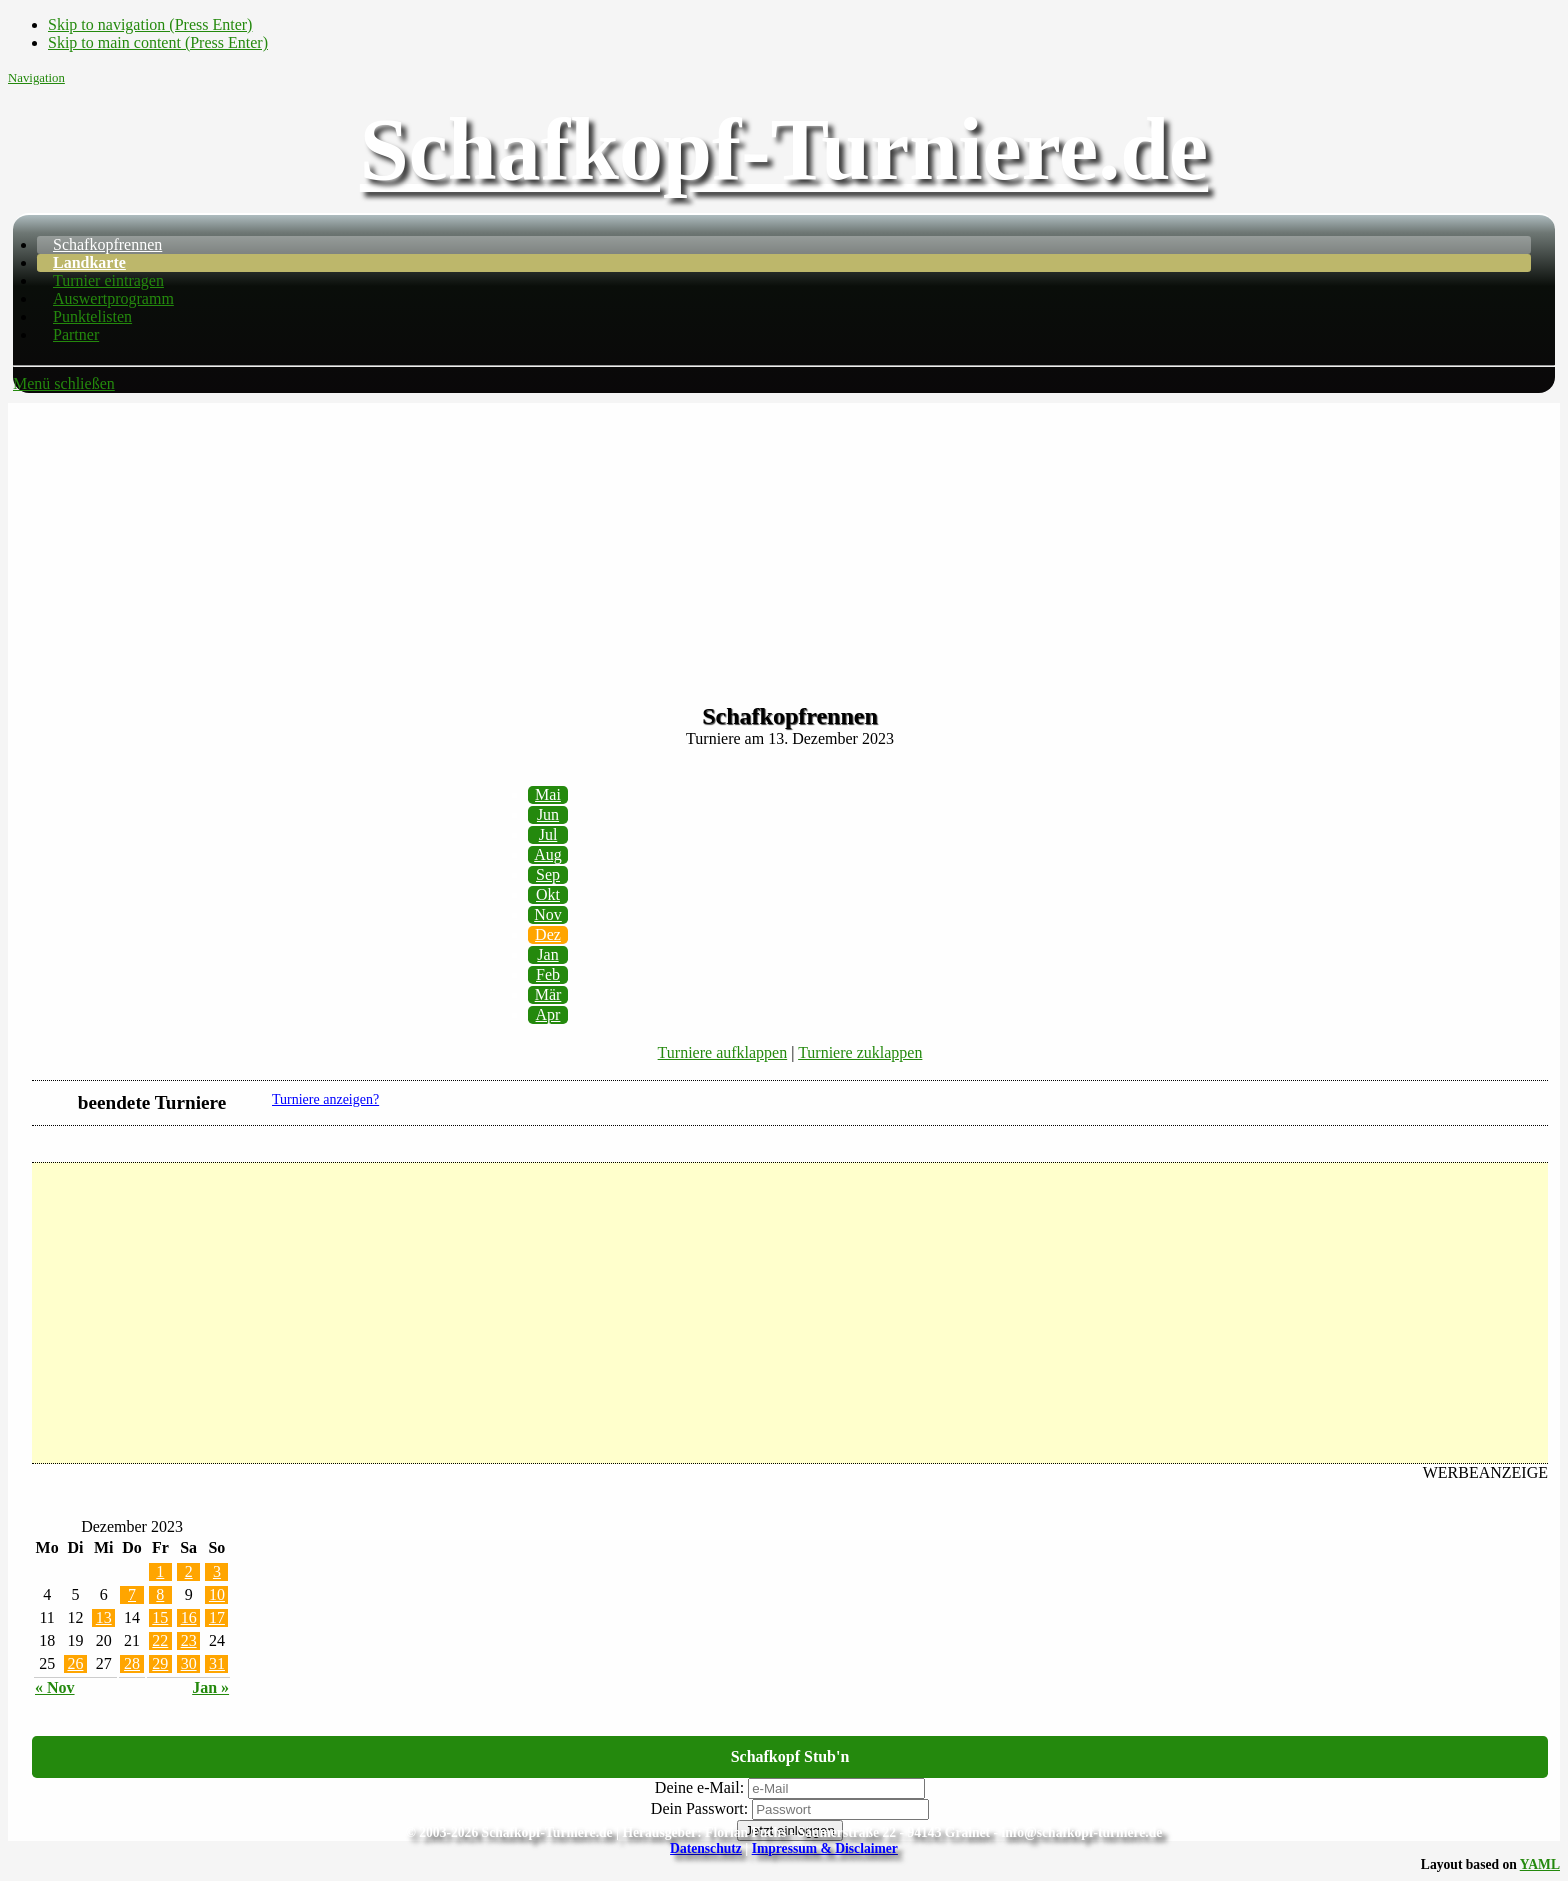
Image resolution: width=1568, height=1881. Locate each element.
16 (189, 1617)
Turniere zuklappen (860, 1052)
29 (160, 1663)
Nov (548, 914)
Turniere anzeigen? (325, 1099)
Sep (548, 874)
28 (132, 1663)
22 (160, 1640)
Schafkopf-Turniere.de (784, 149)
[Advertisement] (784, 543)
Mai (548, 794)
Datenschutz (706, 1848)
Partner (76, 334)
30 (189, 1663)
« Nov (55, 1687)
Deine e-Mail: (699, 1787)
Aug (548, 854)
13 (104, 1617)
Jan (547, 954)
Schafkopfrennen (107, 244)
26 (75, 1663)
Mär (548, 994)
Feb (548, 974)
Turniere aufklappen (723, 1052)
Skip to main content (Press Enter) (158, 42)
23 (189, 1640)
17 (217, 1617)
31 (217, 1663)
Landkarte (89, 262)
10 (217, 1594)
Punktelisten (92, 316)
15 (160, 1617)
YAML (1540, 1864)
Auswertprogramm (113, 298)
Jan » (210, 1687)
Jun (548, 814)
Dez (548, 934)
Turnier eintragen (108, 280)
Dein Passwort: (699, 1808)
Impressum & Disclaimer (825, 1848)
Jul (548, 834)
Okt (548, 894)
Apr (548, 1014)
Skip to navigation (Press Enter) (150, 24)
